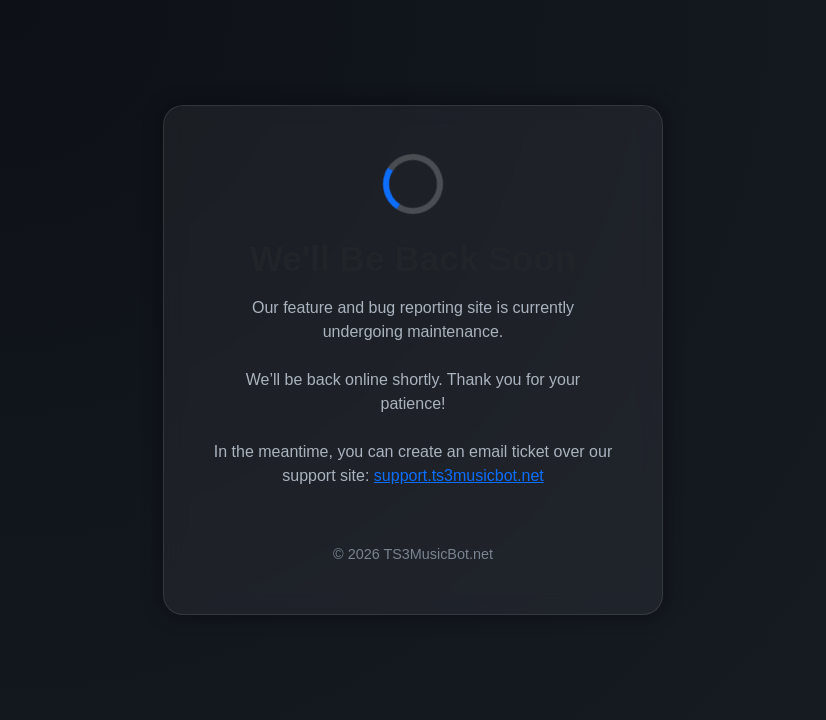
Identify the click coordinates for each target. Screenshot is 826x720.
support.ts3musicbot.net (459, 475)
